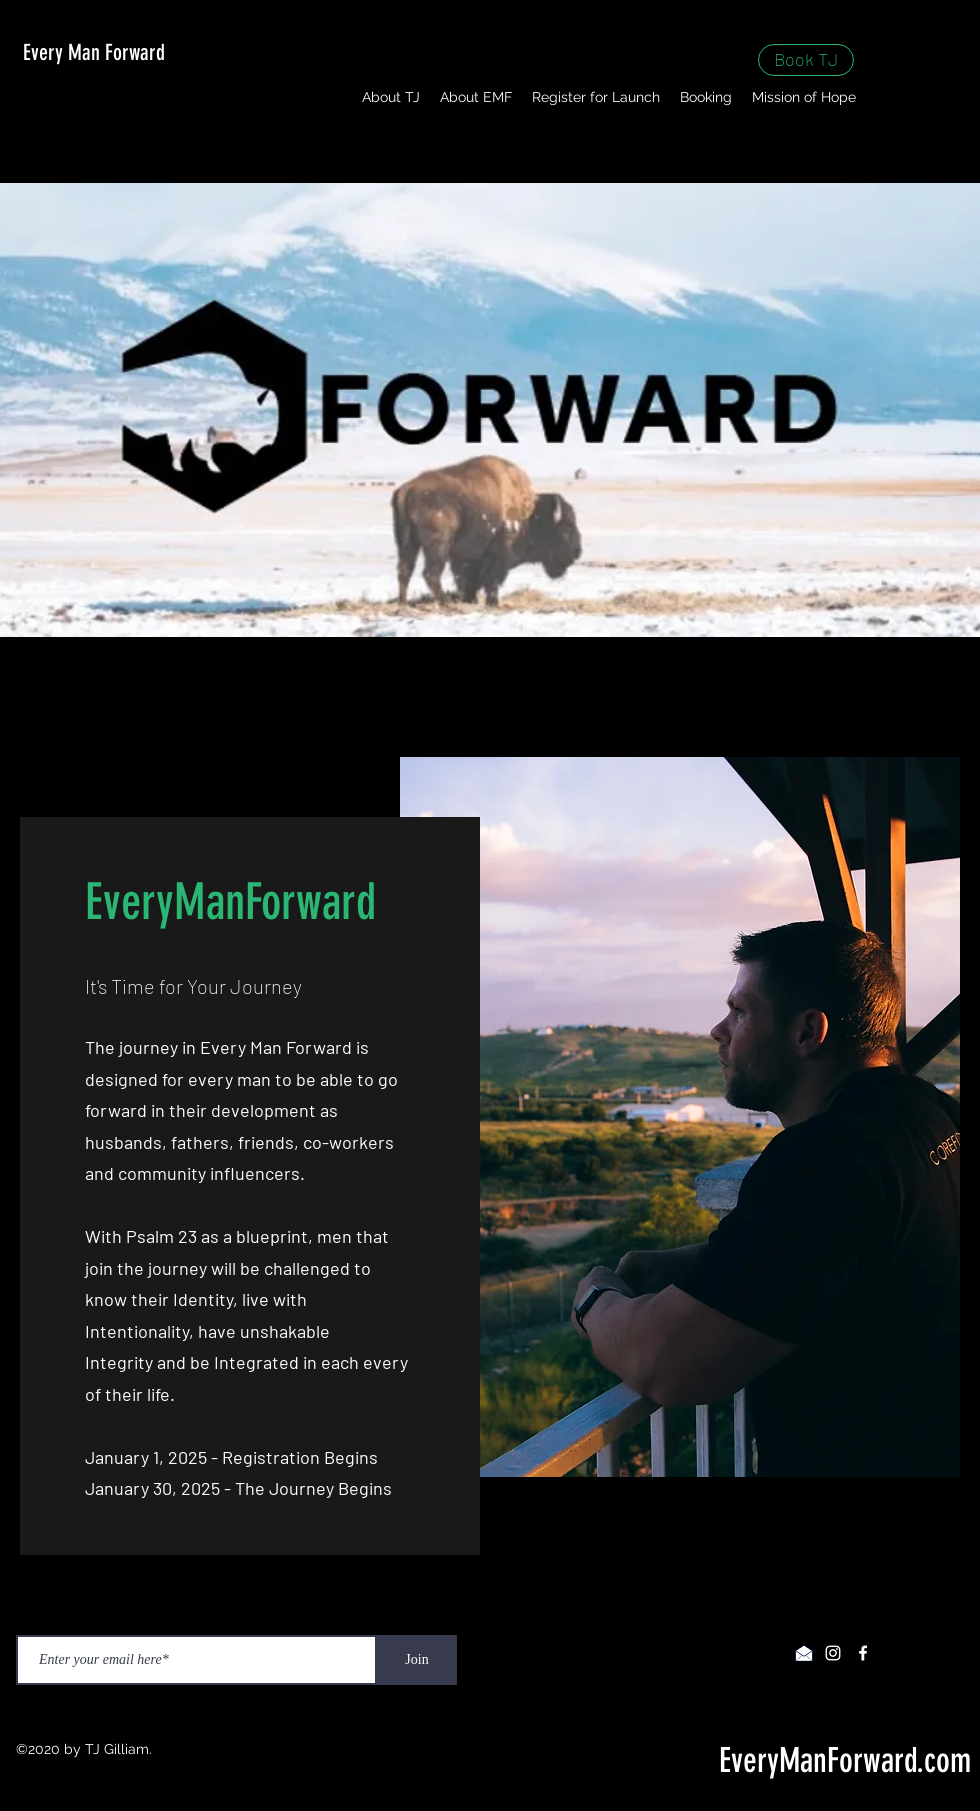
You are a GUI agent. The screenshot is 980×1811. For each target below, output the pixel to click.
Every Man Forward (94, 52)
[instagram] (833, 1653)
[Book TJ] (806, 60)
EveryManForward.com (845, 1760)
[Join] (417, 1660)
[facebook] (863, 1653)
